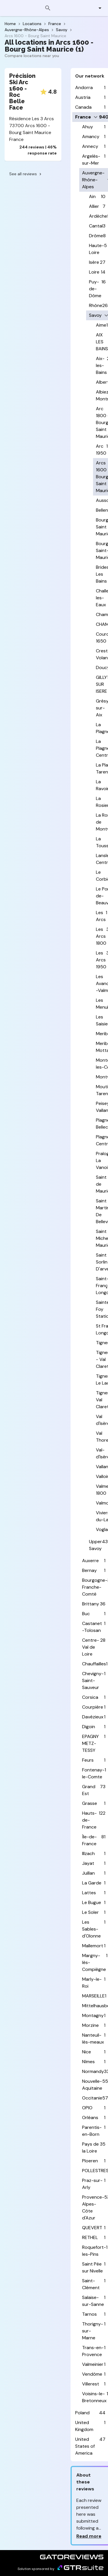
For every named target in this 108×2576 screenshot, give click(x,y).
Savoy (61, 29)
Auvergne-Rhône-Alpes (27, 29)
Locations (32, 23)
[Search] (48, 8)
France (54, 23)
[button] (96, 8)
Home (10, 23)
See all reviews (26, 173)
